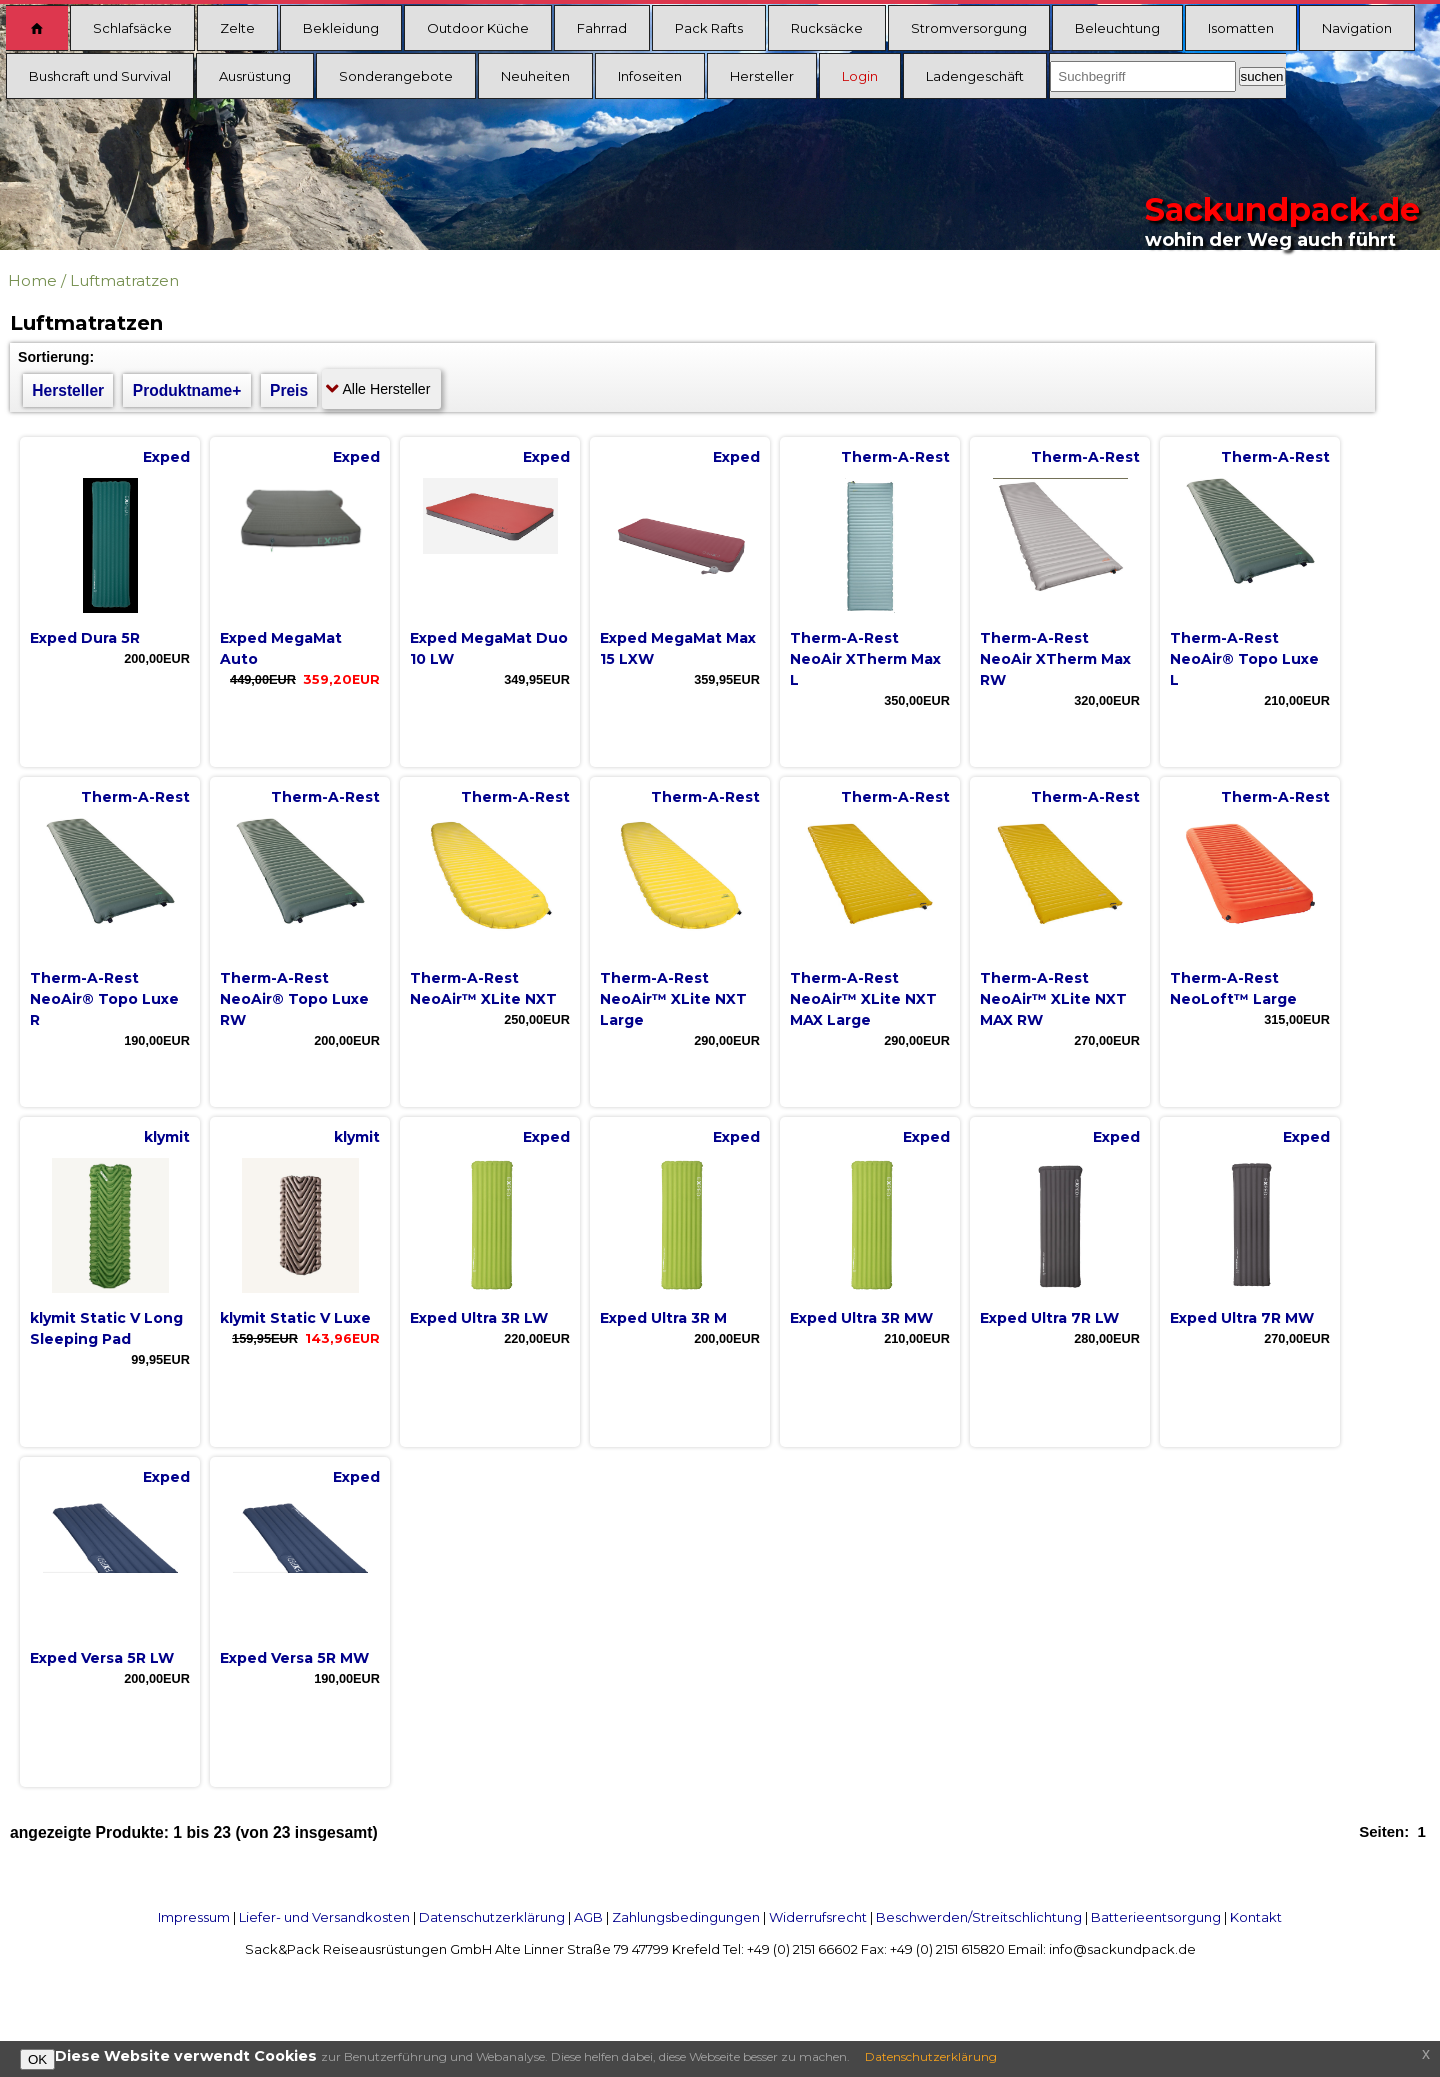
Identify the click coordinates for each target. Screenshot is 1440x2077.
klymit (167, 1137)
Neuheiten (535, 76)
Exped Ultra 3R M (663, 1318)
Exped (166, 457)
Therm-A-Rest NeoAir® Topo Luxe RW (294, 999)
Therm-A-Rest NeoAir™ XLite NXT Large (673, 999)
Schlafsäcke (132, 28)
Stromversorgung (969, 28)
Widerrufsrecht (818, 1917)
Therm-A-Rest (895, 457)
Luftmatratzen (124, 280)
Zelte (237, 28)
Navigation (1357, 28)
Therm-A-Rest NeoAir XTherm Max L (865, 659)
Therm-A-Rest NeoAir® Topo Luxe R (104, 999)
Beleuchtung (1117, 28)
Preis (289, 390)
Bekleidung (341, 28)
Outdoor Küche (478, 28)
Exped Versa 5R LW (102, 1658)
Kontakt (1256, 1917)
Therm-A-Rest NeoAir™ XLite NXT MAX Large (863, 999)
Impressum (194, 1917)
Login (860, 76)
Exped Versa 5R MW (294, 1658)
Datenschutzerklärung (492, 1917)
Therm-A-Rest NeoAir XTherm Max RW (1055, 659)
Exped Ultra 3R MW (861, 1318)
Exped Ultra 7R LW (1049, 1318)
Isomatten (1241, 28)
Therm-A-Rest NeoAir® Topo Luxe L (1244, 659)
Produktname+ (187, 390)
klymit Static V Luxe (295, 1318)
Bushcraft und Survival (100, 76)
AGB (588, 1917)
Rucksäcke (827, 28)
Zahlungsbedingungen (686, 1917)
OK (37, 2059)
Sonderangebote (396, 76)
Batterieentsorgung (1156, 1917)
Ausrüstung (255, 76)
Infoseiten (650, 76)
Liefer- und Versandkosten (324, 1917)
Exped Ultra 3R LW (479, 1318)
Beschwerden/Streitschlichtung (979, 1917)
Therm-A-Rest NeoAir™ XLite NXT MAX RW (1053, 999)
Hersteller (762, 76)
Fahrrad (602, 28)
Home (32, 280)
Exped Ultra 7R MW (1242, 1318)
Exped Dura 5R (85, 638)
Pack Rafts (709, 28)
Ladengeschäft (975, 76)
